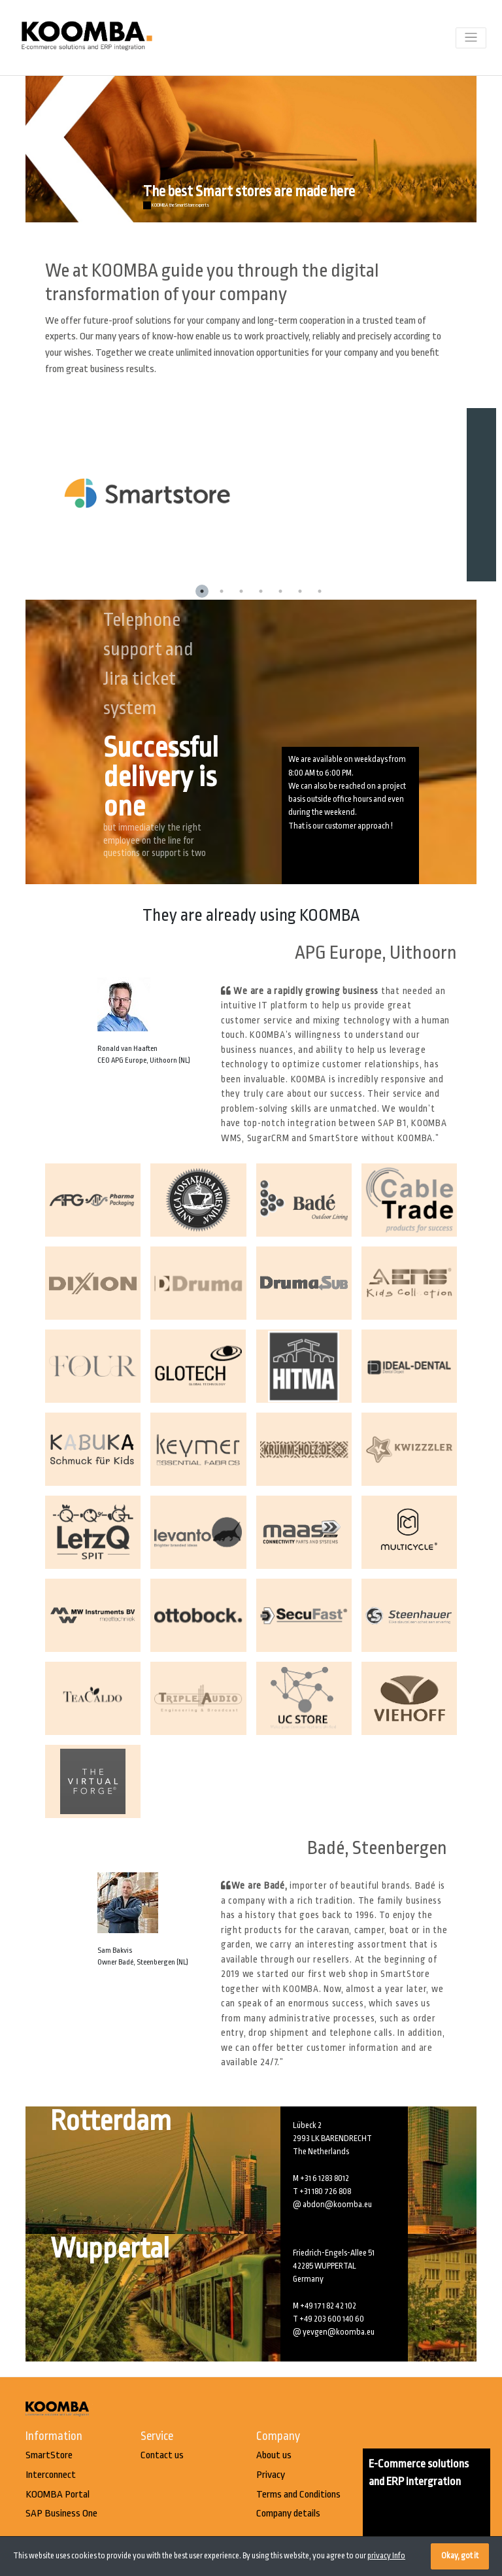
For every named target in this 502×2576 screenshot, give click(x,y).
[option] (260, 494)
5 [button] (280, 591)
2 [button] (221, 591)
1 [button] (202, 591)
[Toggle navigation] (471, 37)
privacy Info (386, 2555)
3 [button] (241, 591)
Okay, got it (459, 2555)
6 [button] (300, 591)
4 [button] (260, 591)
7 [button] (319, 591)
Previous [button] (15, 494)
